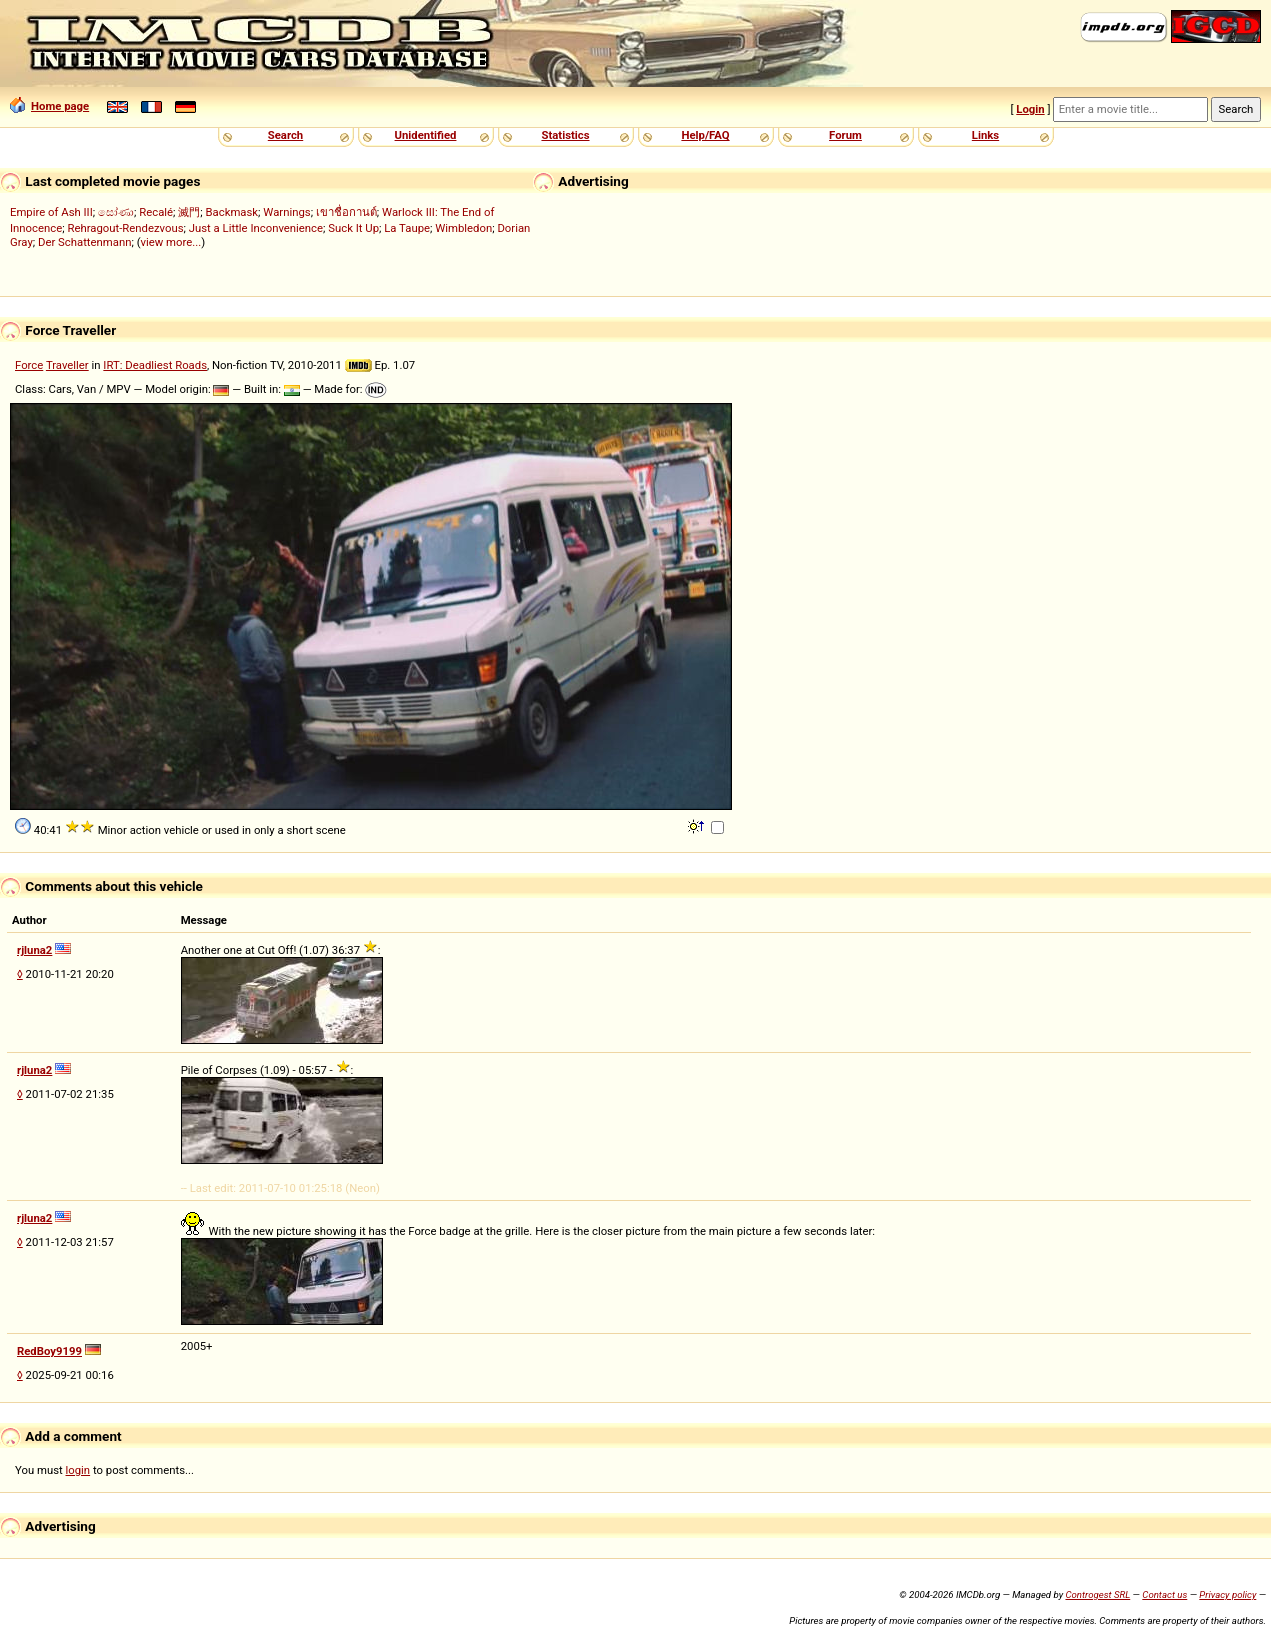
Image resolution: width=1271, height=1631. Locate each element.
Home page (49, 106)
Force (29, 365)
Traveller (67, 365)
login (78, 1470)
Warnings (286, 212)
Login (1030, 109)
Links (985, 135)
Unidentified (426, 135)
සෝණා (116, 212)
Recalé (156, 212)
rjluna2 (34, 950)
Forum (845, 135)
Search (285, 135)
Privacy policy (1227, 1594)
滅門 (189, 212)
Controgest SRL (1097, 1594)
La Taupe (407, 228)
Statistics (565, 135)
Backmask (232, 212)
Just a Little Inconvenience (256, 228)
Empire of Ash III (51, 212)
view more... (171, 242)
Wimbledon (463, 228)
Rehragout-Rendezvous (125, 228)
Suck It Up (353, 228)
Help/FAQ (705, 135)
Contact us (1164, 1594)
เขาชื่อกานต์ (346, 212)
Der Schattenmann (84, 242)
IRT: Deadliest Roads (155, 365)
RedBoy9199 (49, 1351)
